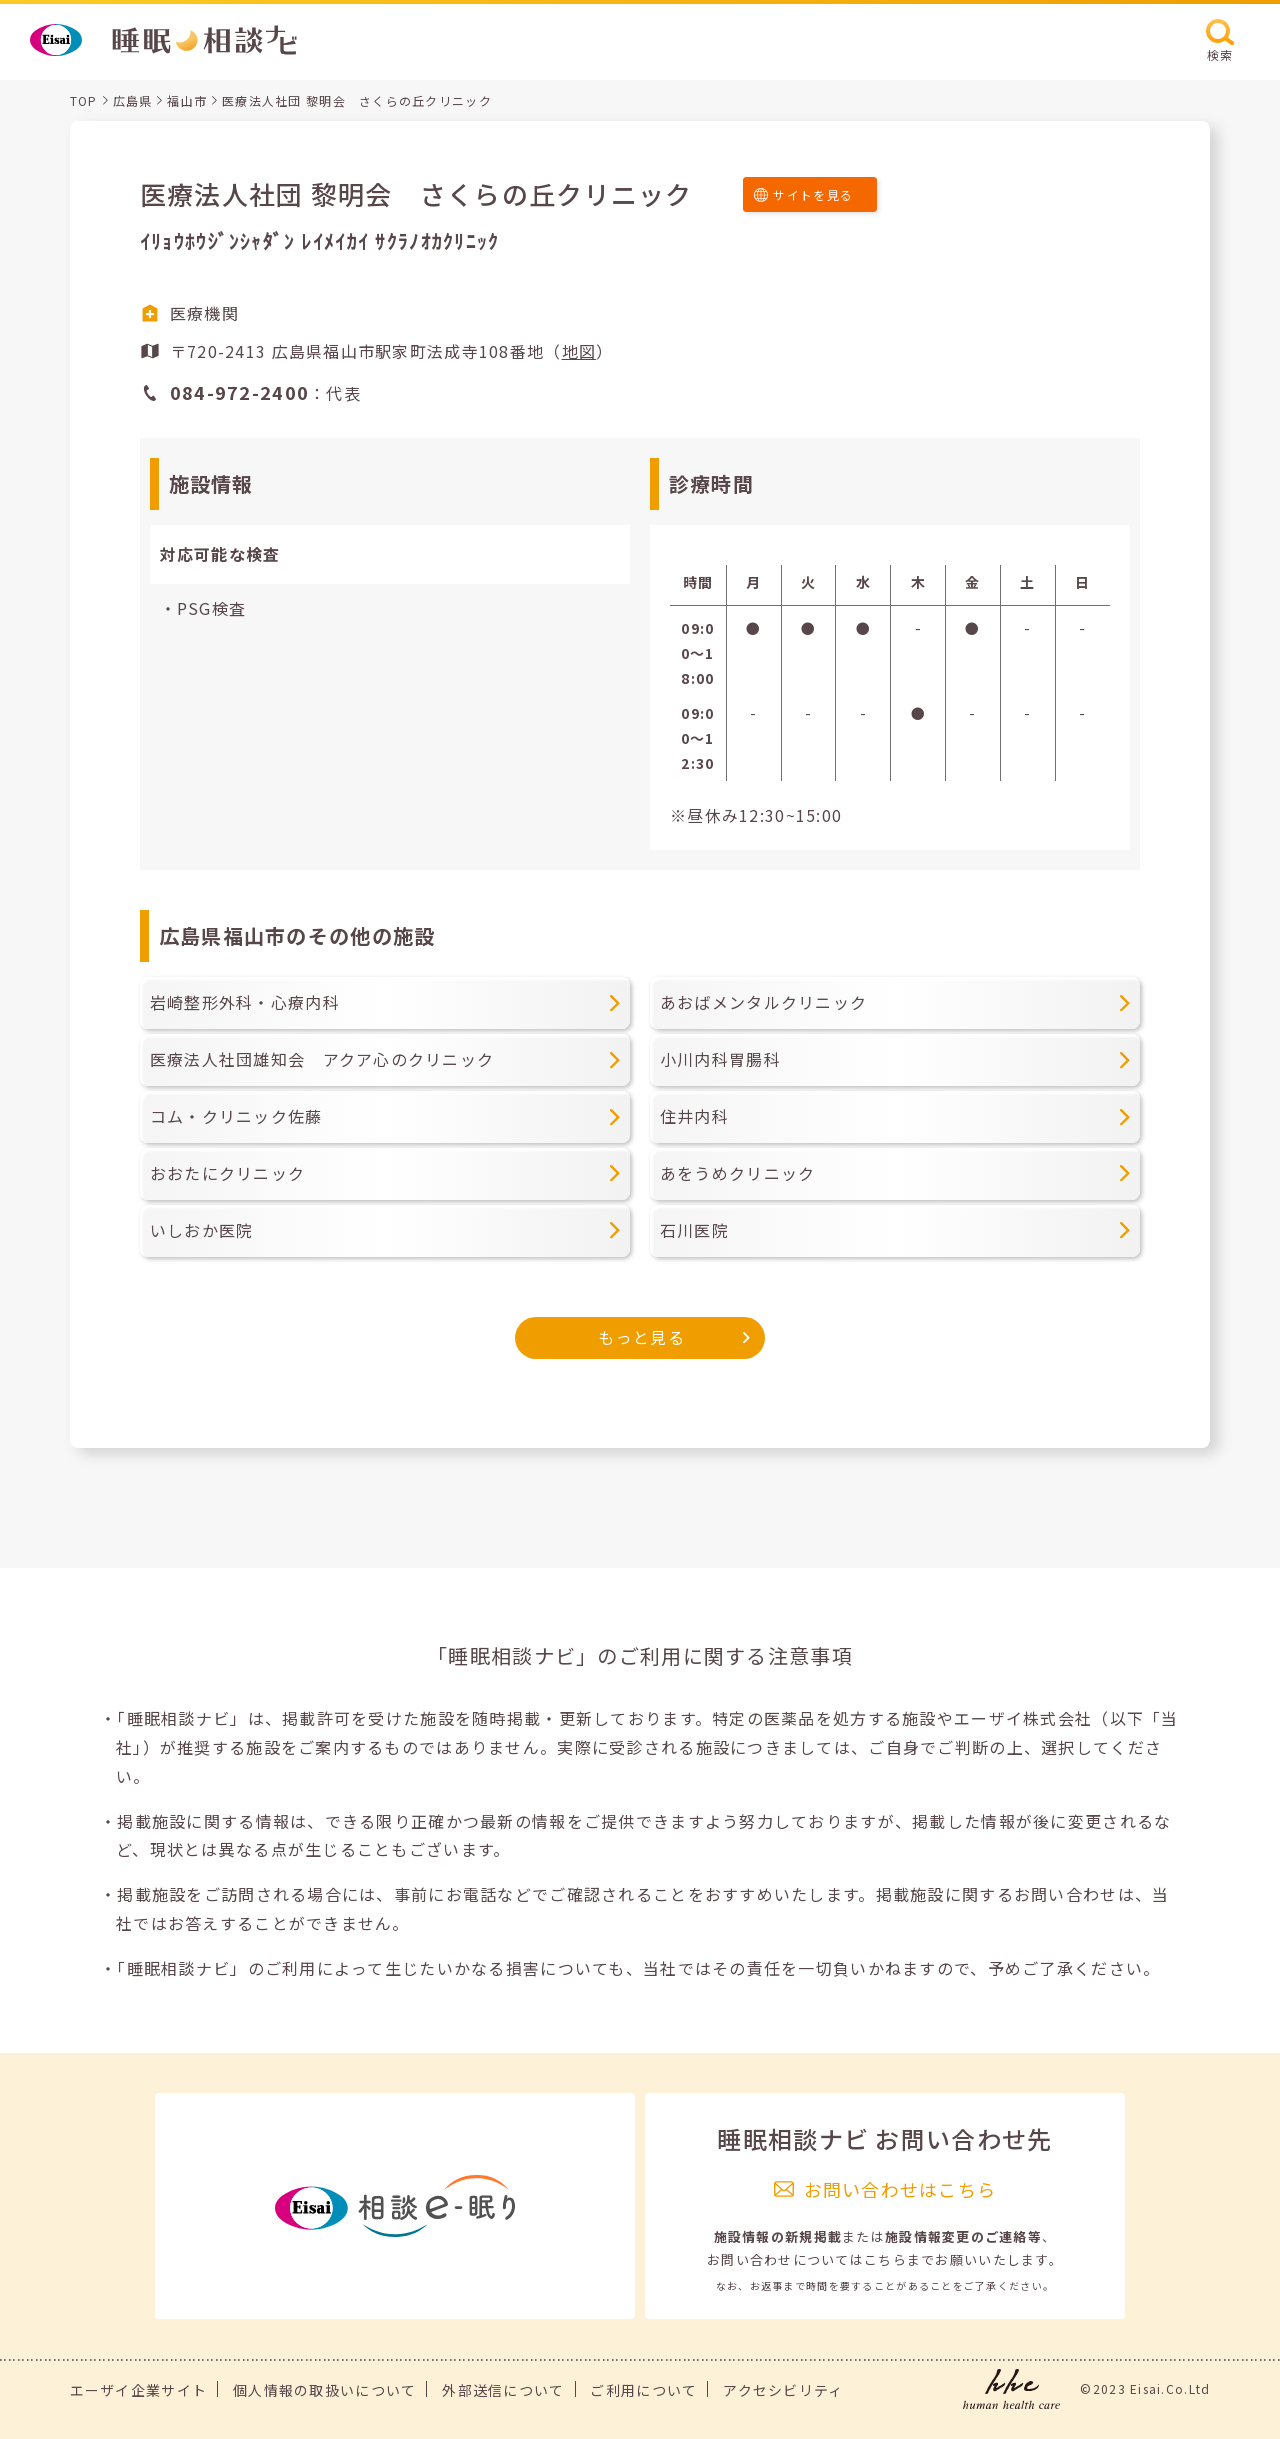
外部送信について (503, 2390)
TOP (84, 100)
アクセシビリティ (783, 2390)
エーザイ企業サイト (139, 2390)
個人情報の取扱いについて (324, 2390)
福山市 (187, 100)
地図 (579, 351)
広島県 (133, 100)
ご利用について (643, 2390)
